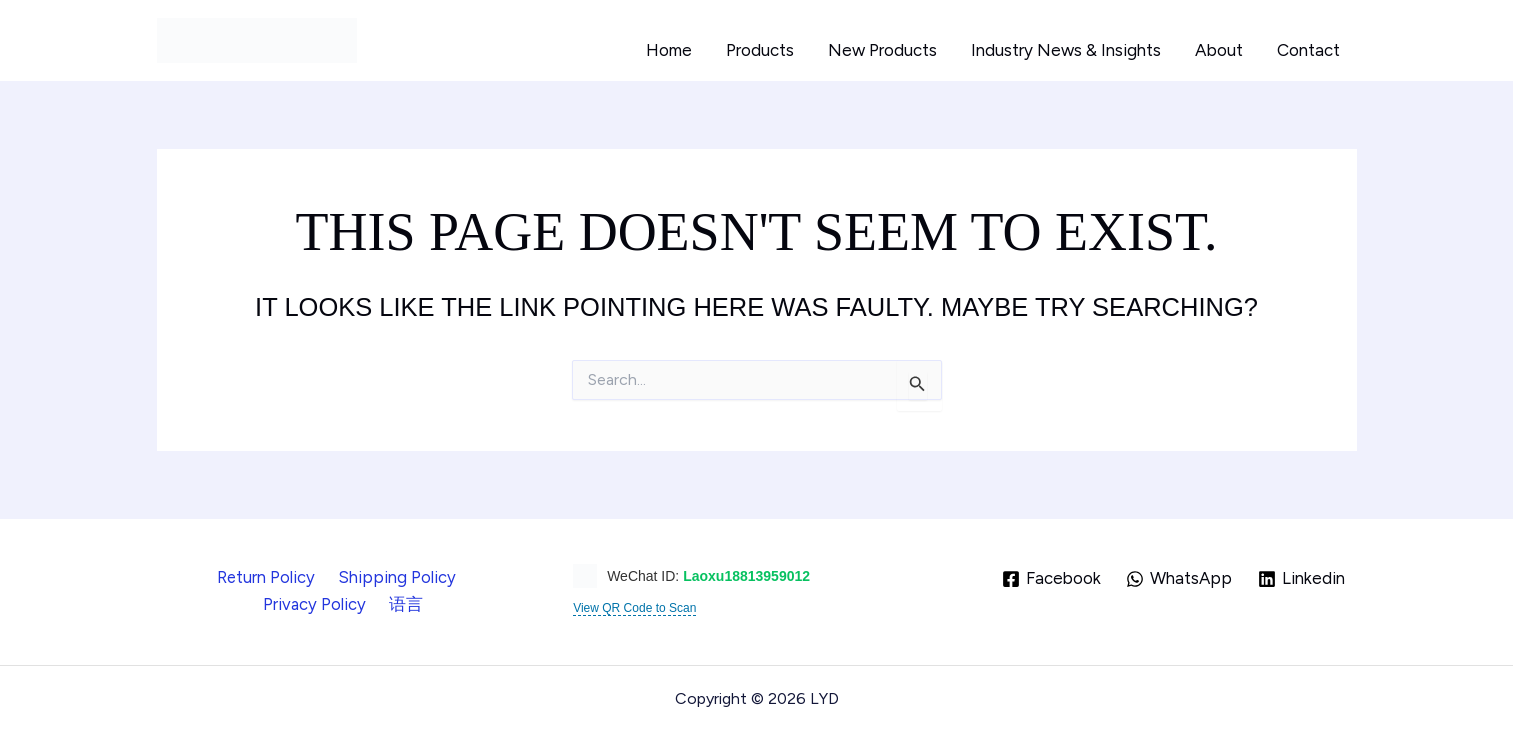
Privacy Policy (461, 577)
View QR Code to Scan (634, 608)
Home (669, 50)
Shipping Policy (333, 577)
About (1219, 50)
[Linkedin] (1301, 579)
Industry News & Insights (1066, 50)
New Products (882, 50)
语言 (344, 604)
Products (760, 50)
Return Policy (207, 577)
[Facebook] (1050, 579)
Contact (1308, 50)
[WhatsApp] (1179, 579)
